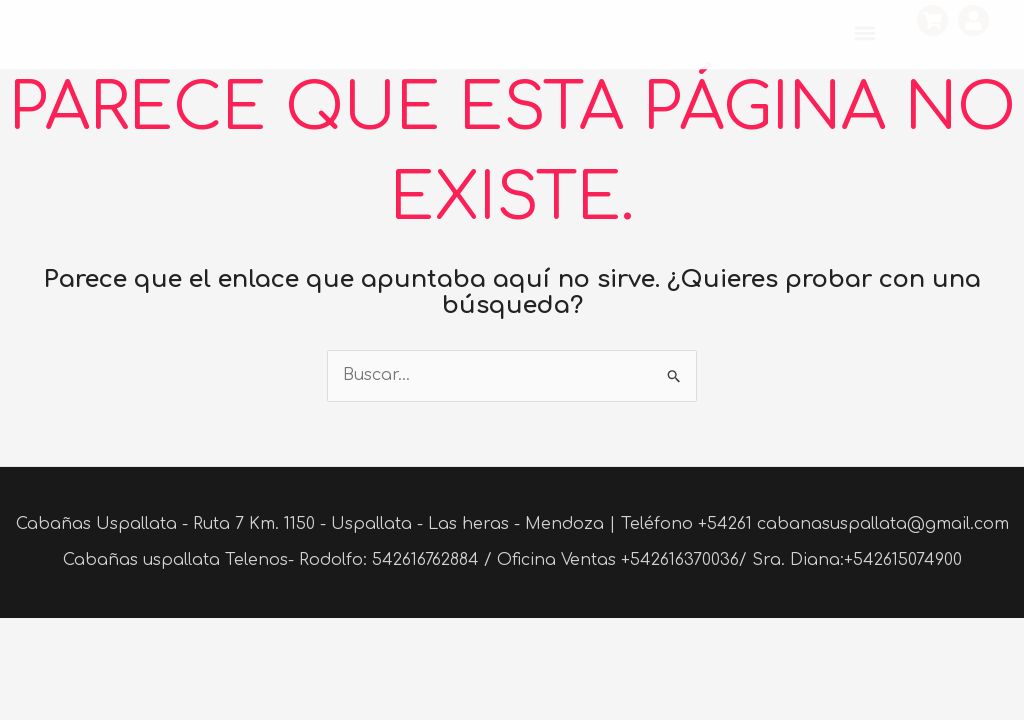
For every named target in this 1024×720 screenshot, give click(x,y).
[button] (864, 33)
